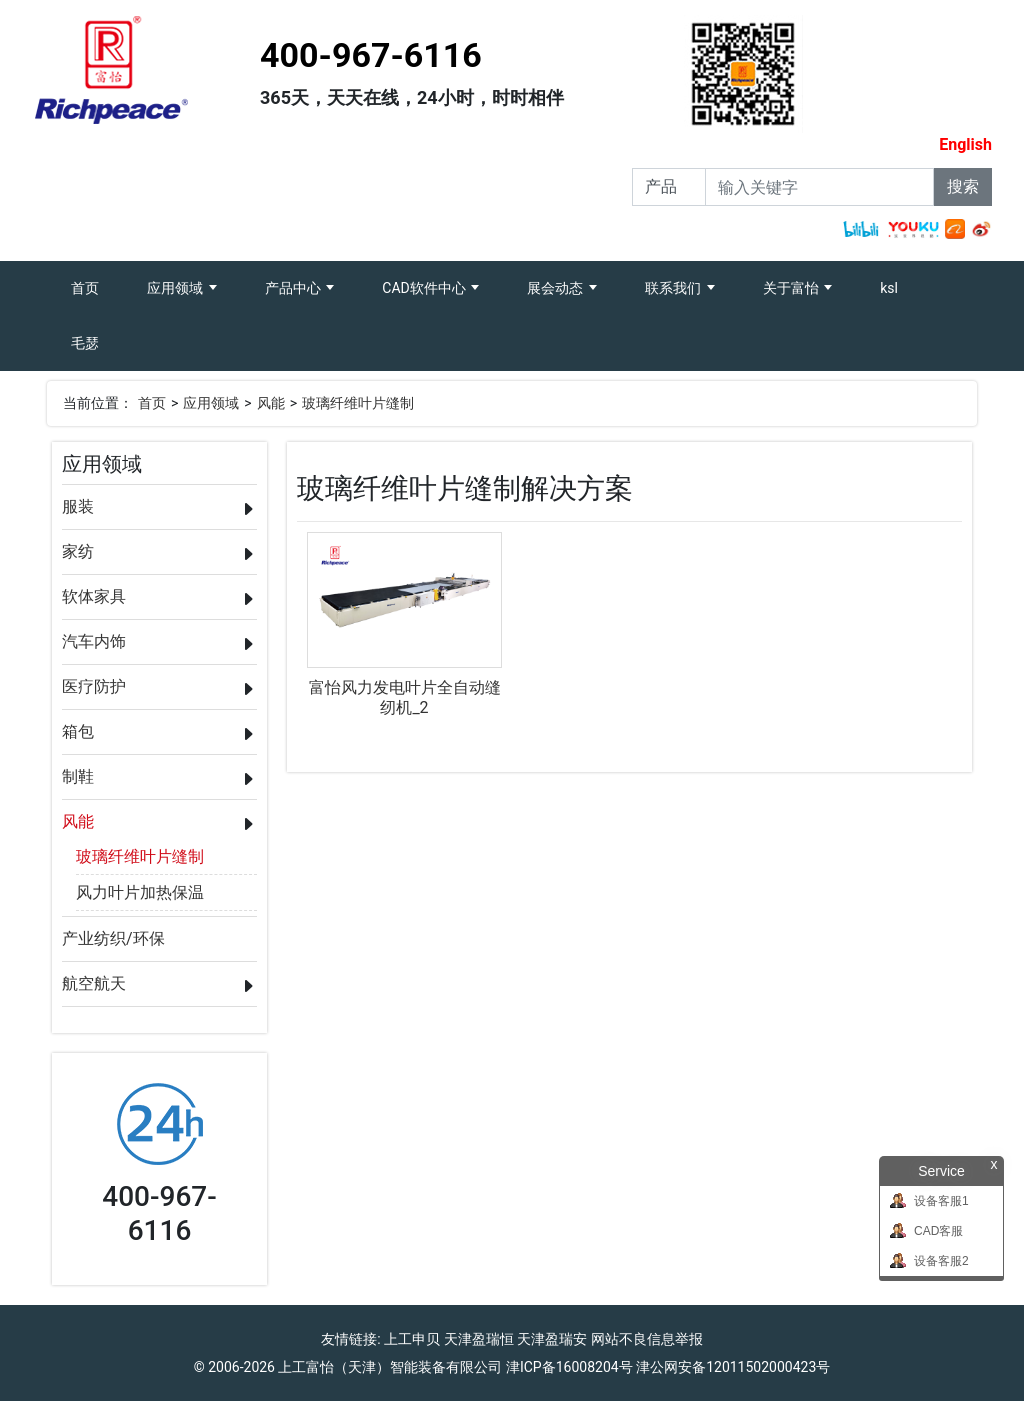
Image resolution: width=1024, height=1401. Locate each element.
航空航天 (94, 983)
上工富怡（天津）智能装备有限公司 (390, 1367)
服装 (78, 506)
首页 (97, 278)
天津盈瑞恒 (479, 1339)
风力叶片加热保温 (140, 892)
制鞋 (78, 776)
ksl (889, 288)
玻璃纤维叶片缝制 (358, 403)
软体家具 (94, 596)
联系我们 (674, 288)
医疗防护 (94, 686)
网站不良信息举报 (647, 1339)
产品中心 (294, 288)
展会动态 (556, 288)
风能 (271, 403)
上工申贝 (412, 1339)
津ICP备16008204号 (569, 1367)
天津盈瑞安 (552, 1339)
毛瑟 (85, 343)
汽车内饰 (94, 641)
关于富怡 (792, 288)
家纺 (78, 551)
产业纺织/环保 (113, 938)
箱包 (78, 731)
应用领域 (176, 288)
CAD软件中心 (425, 288)
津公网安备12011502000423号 (733, 1367)
